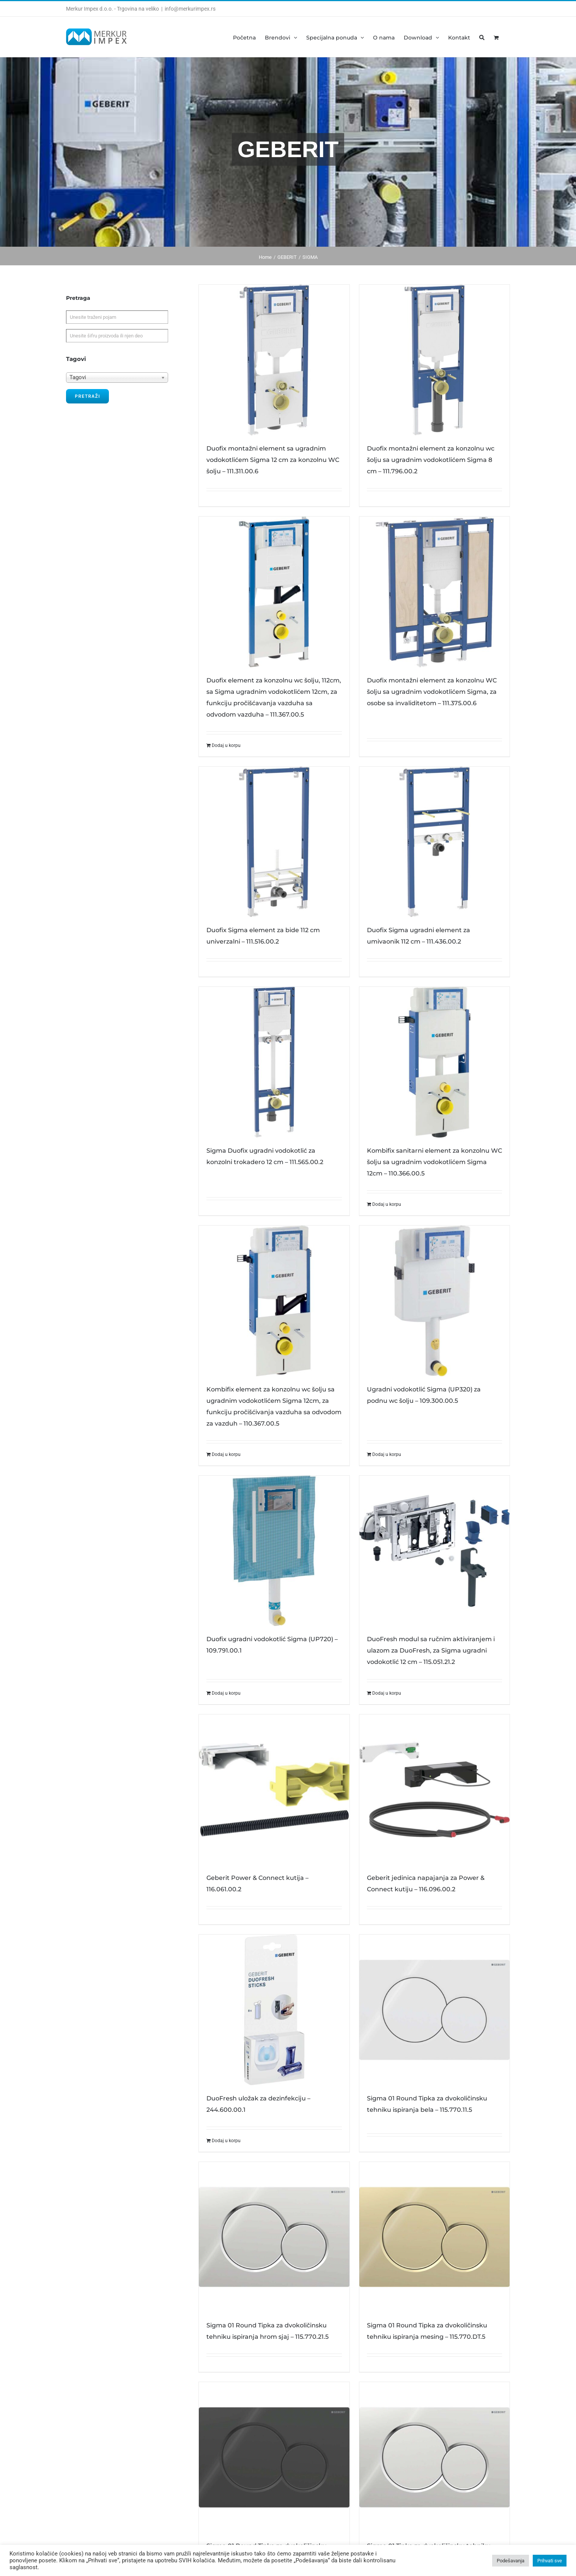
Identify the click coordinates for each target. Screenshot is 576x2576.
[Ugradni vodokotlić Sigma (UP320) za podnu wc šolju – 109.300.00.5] (434, 1301)
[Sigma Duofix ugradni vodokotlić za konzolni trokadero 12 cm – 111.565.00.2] (274, 1062)
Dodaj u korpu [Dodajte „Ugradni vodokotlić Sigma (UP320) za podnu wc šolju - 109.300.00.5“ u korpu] (386, 1454)
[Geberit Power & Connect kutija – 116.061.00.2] (274, 1789)
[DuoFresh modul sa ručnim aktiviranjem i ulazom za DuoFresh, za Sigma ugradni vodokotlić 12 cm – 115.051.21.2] (434, 1551)
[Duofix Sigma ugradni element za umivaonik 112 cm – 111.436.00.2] (434, 842)
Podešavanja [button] (510, 2560)
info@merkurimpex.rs (190, 9)
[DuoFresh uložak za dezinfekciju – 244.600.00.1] (274, 2010)
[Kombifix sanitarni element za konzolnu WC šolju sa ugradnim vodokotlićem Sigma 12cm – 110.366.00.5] (434, 1062)
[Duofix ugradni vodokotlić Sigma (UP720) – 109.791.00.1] (274, 1551)
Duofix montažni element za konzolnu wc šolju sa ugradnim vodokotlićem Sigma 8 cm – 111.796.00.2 (430, 460)
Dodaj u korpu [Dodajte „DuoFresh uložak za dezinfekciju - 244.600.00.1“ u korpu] (226, 2140)
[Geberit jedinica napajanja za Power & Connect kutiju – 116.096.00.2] (434, 1789)
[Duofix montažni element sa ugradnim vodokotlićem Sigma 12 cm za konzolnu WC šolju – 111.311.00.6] (274, 360)
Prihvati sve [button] (549, 2560)
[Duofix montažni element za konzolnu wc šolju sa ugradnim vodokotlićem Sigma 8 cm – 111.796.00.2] (434, 360)
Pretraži (87, 396)
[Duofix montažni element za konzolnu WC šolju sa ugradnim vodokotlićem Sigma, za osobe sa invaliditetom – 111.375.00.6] (434, 592)
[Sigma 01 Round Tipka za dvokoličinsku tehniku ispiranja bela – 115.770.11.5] (434, 2010)
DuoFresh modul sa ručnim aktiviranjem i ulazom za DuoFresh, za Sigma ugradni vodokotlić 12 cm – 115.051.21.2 (431, 1650)
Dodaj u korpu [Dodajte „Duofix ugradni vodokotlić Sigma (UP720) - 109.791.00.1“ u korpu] (226, 1693)
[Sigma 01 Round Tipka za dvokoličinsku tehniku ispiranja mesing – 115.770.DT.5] (434, 2237)
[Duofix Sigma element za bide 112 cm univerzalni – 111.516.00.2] (274, 842)
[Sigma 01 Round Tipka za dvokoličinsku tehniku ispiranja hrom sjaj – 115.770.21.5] (274, 2237)
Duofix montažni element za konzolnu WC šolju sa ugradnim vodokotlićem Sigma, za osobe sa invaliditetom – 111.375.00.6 (432, 692)
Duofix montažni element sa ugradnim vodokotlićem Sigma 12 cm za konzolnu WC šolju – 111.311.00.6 (272, 460)
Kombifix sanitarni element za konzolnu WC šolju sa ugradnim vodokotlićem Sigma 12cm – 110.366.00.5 (434, 1162)
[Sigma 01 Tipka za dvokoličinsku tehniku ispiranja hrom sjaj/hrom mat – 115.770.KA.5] (434, 2457)
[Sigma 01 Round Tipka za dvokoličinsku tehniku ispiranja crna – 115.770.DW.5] (274, 2457)
